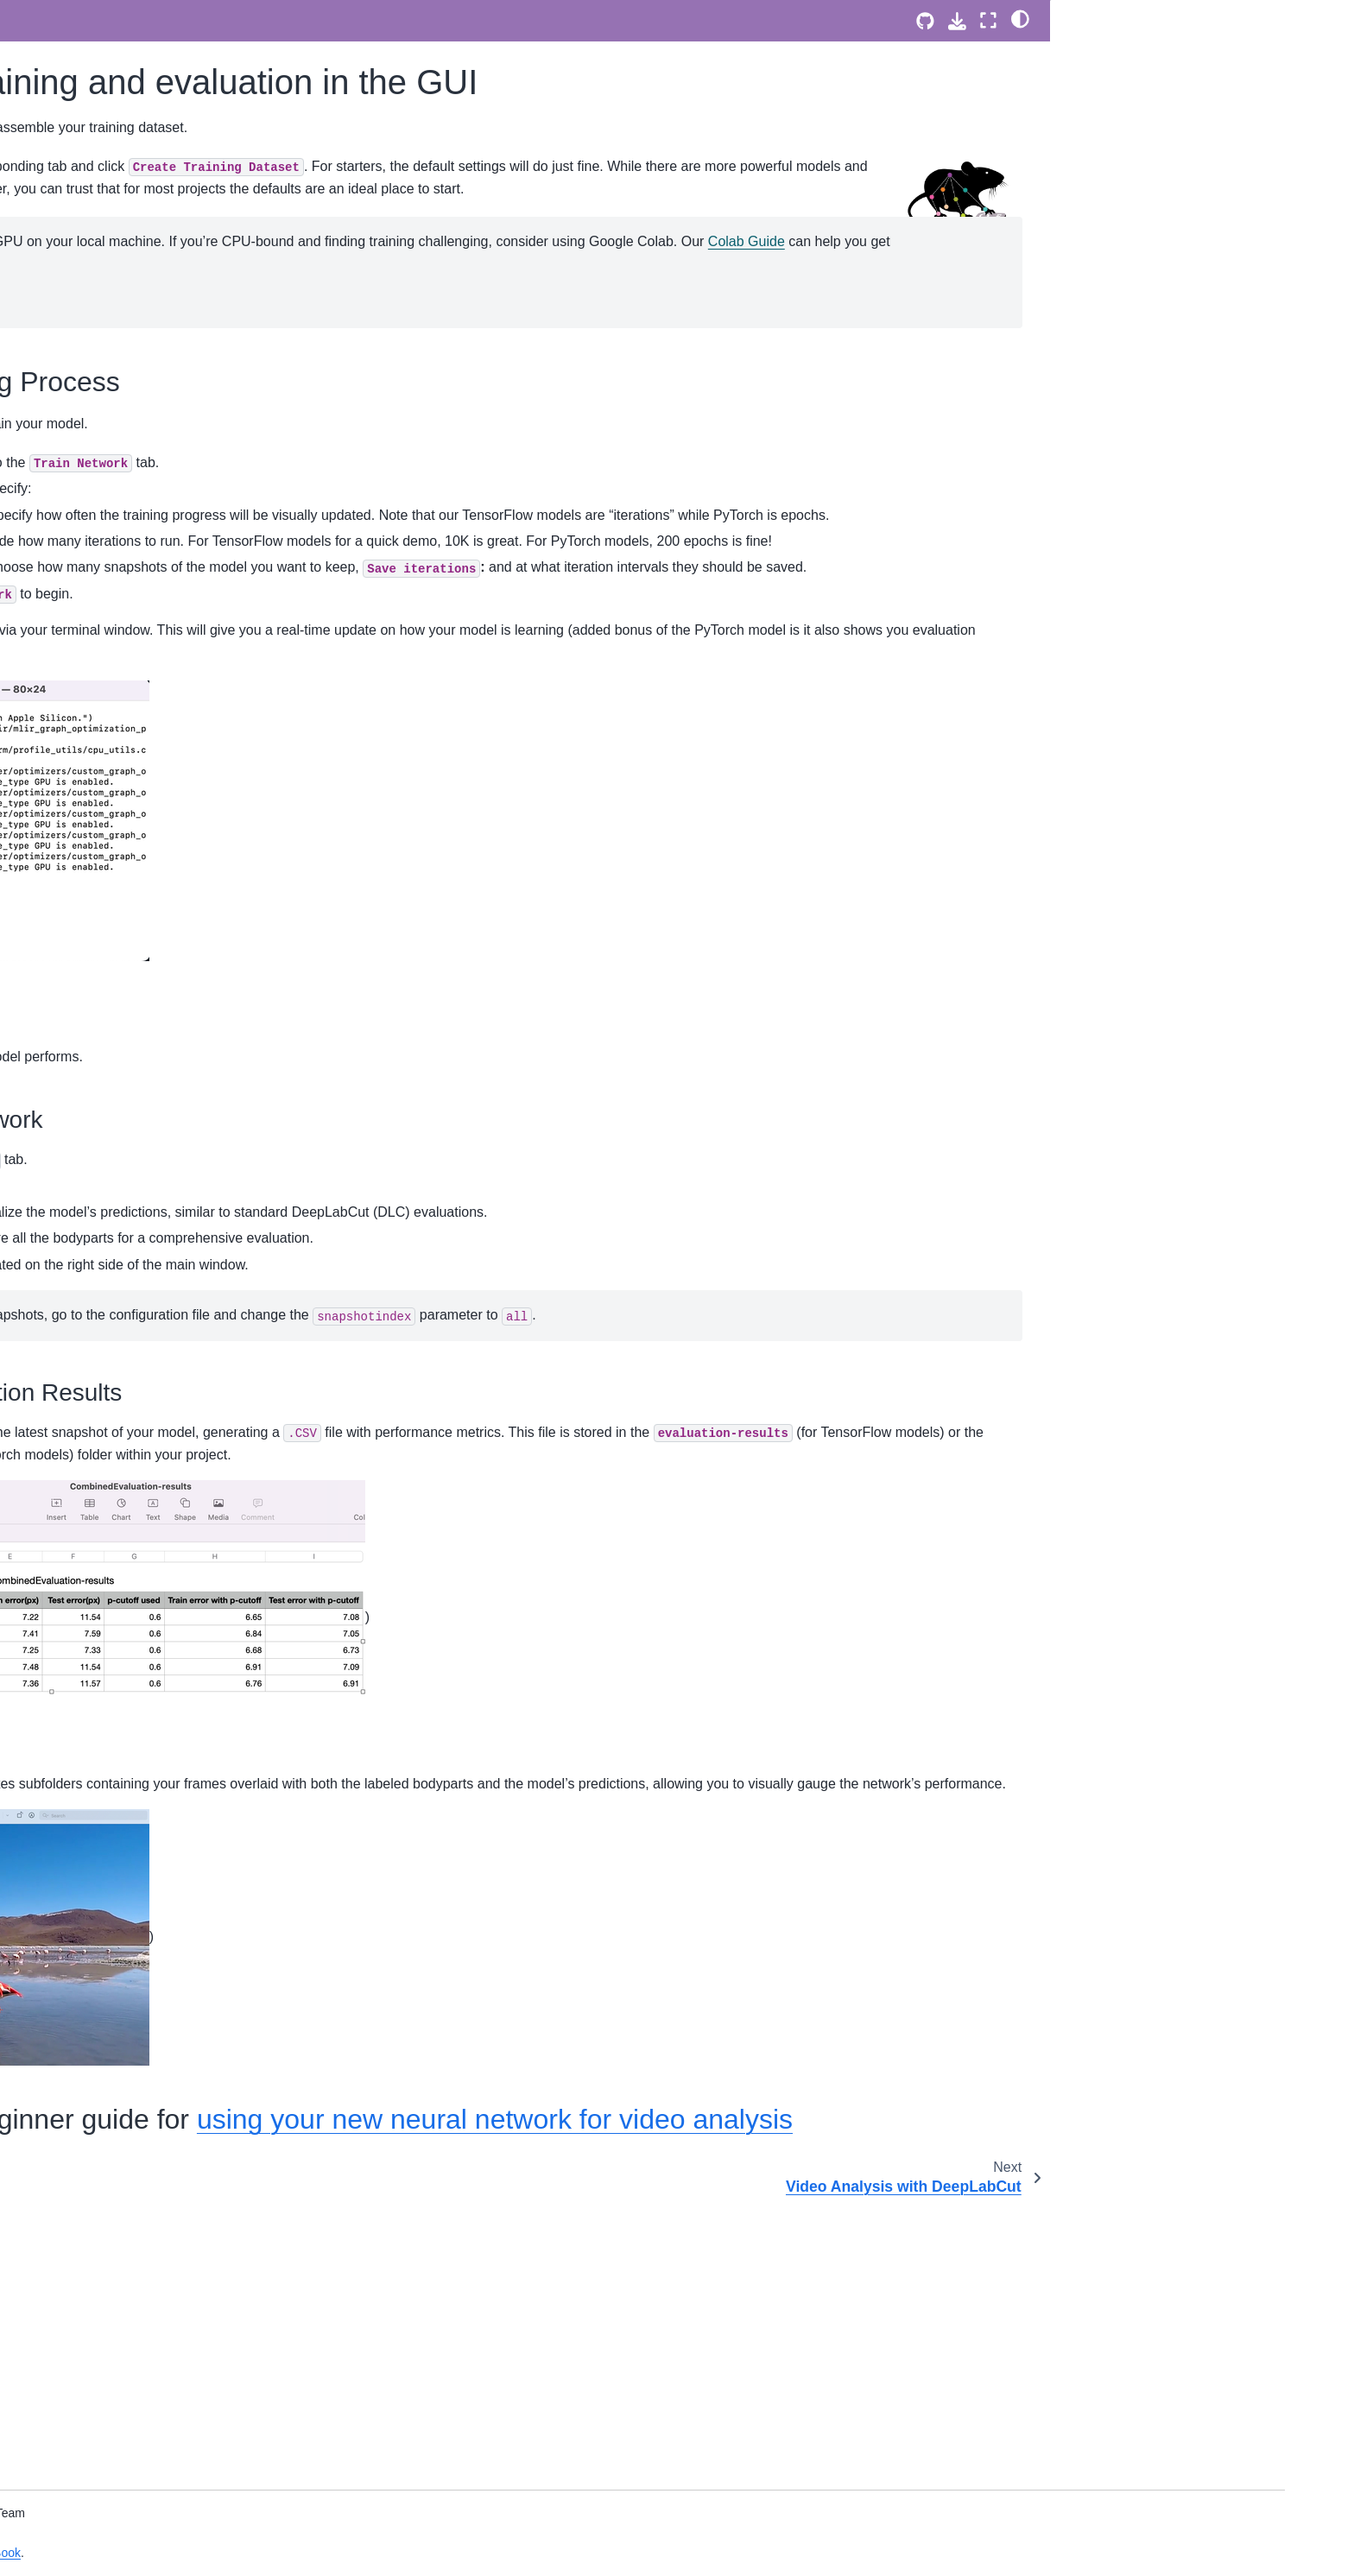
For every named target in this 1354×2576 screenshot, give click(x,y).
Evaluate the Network (1124, 77)
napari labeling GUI (145, 15)
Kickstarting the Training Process (1163, 53)
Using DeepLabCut (144, 395)
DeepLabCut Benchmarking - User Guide (187, 2128)
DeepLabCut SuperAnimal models (186, 598)
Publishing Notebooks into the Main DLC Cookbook (189, 1695)
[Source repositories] (925, 21)
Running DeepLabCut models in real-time (194, 1860)
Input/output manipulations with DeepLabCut (177, 1325)
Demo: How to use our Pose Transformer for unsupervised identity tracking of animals (194, 1003)
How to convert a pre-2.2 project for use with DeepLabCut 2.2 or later (189, 1229)
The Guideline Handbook (179, 1647)
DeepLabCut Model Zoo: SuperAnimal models (159, 804)
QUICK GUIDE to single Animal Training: (178, 266)
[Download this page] (957, 21)
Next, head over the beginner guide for (1171, 121)
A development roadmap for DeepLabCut (168, 2248)
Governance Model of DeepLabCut (187, 2285)
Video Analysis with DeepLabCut (181, 526)
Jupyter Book (427, 2553)
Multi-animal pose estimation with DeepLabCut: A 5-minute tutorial (183, 313)
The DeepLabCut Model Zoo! (172, 1970)
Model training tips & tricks (164, 1363)
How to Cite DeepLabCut (160, 2385)
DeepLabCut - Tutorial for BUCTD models (184, 1061)
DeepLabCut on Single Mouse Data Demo (189, 636)
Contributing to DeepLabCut (168, 2313)
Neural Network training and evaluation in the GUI (174, 489)
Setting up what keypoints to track (184, 423)
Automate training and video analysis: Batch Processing (195, 1428)
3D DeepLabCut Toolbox (159, 1098)
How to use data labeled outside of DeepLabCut (187, 1277)
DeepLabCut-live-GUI (151, 1897)
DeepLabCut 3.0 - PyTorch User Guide (180, 97)
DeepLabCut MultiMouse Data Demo (193, 673)
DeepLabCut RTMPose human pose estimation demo (192, 711)
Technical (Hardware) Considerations (193, 1777)
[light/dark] (1020, 18)
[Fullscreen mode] (988, 20)
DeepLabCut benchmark (159, 2090)
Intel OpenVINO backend (161, 1540)
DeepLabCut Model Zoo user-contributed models (174, 1136)
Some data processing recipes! (177, 1390)
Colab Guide (848, 349)
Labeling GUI (128, 451)
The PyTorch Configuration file (175, 135)
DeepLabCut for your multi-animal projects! (184, 900)
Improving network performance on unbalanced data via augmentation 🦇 (187, 1589)
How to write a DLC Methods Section (193, 1465)
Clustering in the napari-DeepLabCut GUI (193, 1503)
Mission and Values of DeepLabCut (189, 2210)
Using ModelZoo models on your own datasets (194, 2008)
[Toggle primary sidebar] (342, 20)
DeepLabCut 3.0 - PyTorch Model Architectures (183, 172)
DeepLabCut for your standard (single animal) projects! (195, 852)
